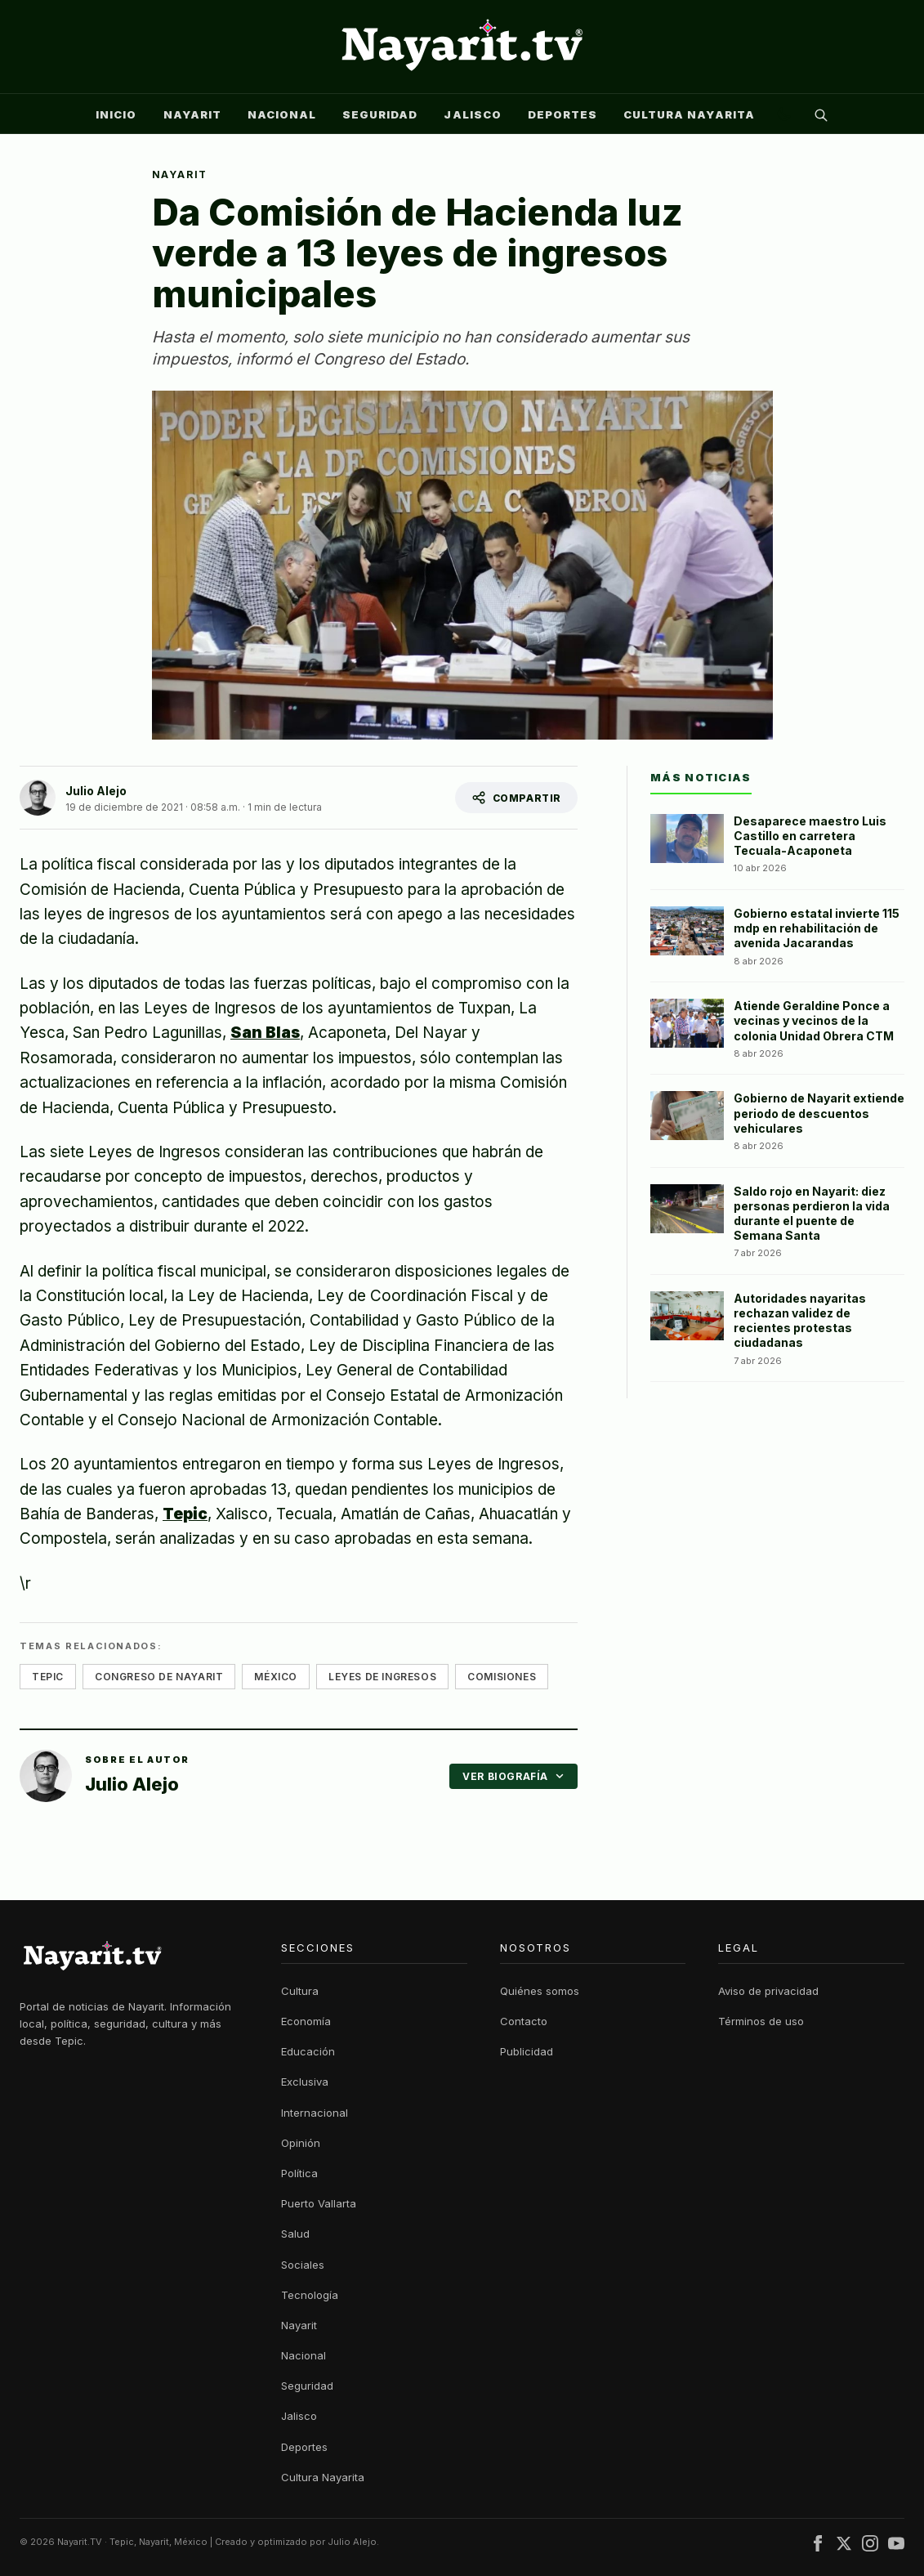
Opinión (300, 2142)
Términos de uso (761, 2021)
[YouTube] (896, 2545)
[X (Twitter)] (844, 2545)
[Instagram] (870, 2545)
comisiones (501, 1676)
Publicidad (526, 2051)
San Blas (265, 1032)
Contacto (523, 2021)
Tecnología (309, 2294)
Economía (306, 2021)
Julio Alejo (96, 791)
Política (299, 2173)
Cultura (300, 1990)
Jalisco (472, 114)
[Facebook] (818, 2545)
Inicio (116, 114)
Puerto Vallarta (318, 2203)
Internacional (314, 2112)
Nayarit (192, 114)
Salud (295, 2233)
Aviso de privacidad (768, 1990)
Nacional (282, 114)
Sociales (302, 2264)
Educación (308, 2051)
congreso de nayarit (159, 1676)
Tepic (185, 1514)
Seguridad (379, 114)
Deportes (562, 114)
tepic (48, 1676)
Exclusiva (304, 2081)
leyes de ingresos (382, 1676)
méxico (275, 1676)
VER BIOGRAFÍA (513, 1776)
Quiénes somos (539, 1990)
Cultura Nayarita (689, 114)
